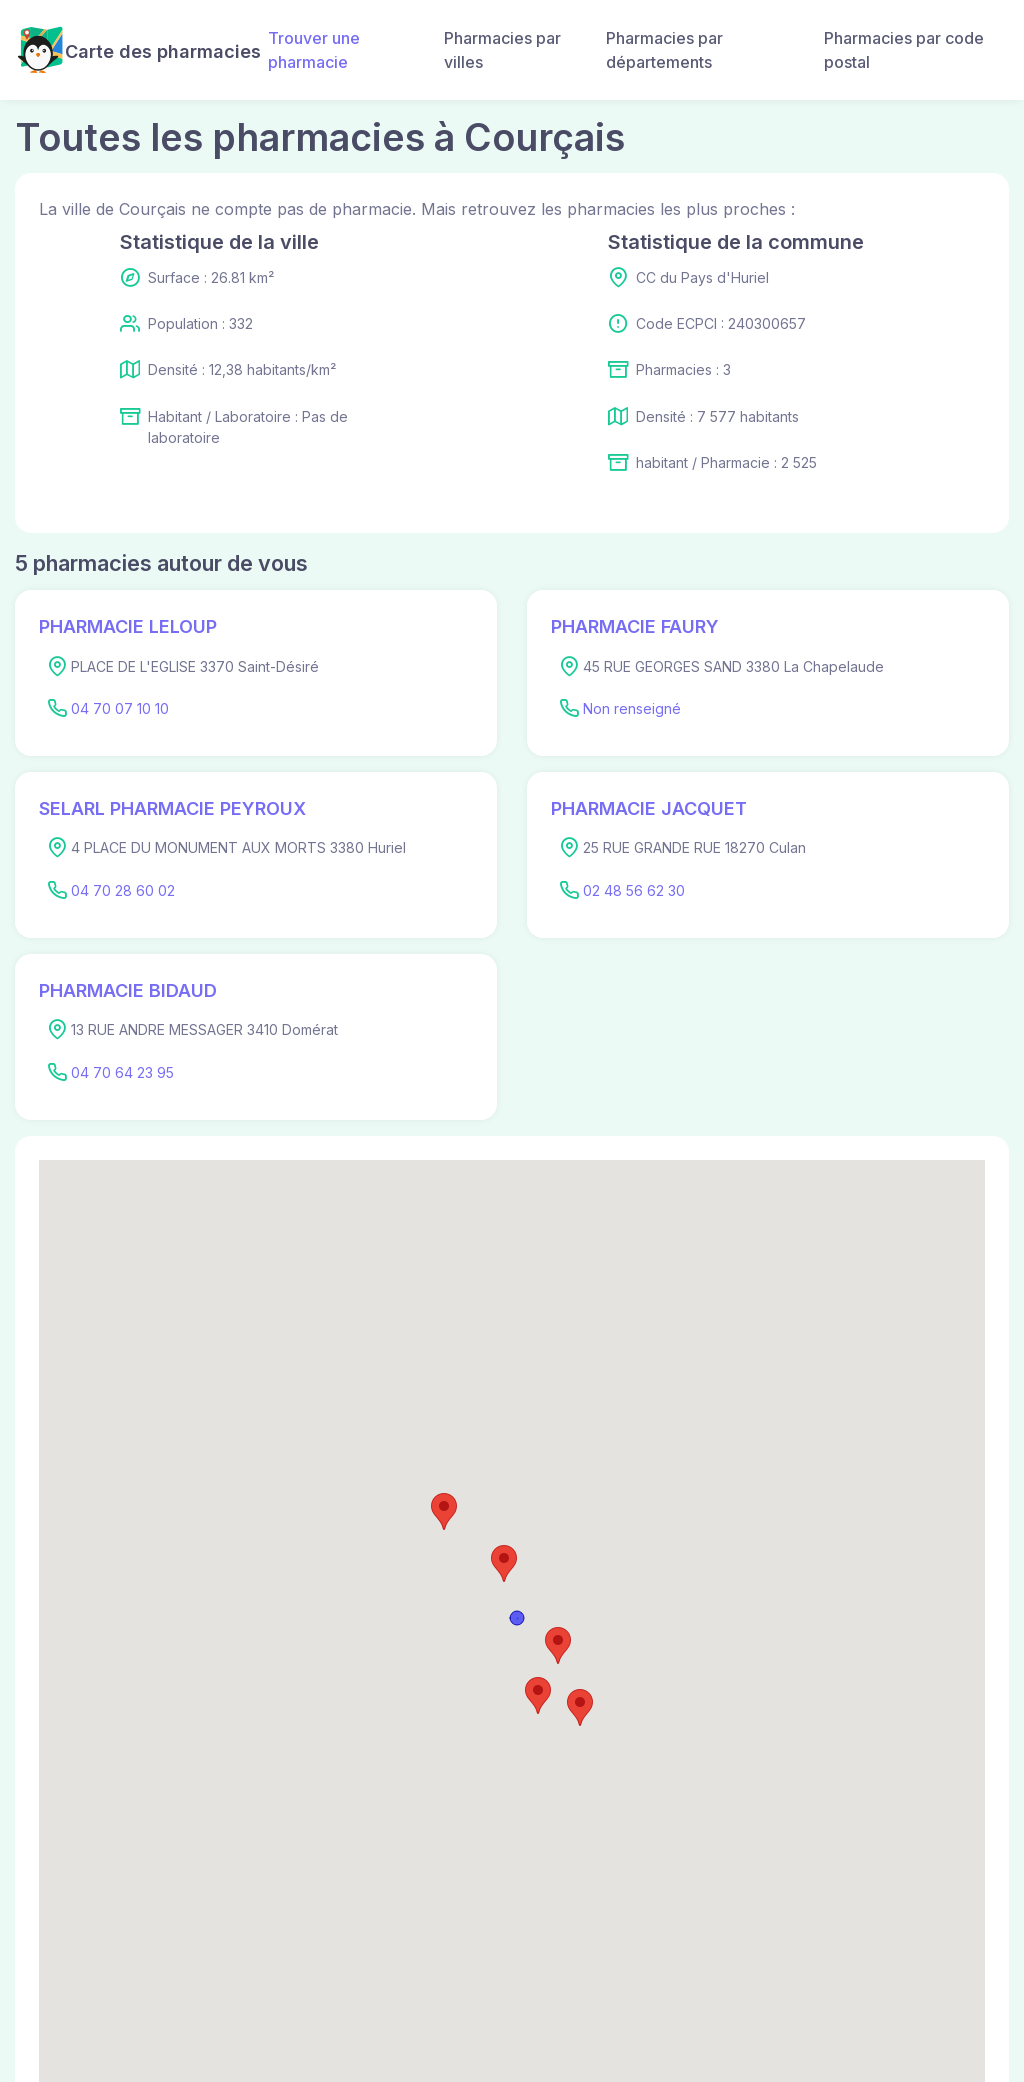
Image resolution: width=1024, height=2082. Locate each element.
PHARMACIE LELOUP (128, 626)
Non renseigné (632, 708)
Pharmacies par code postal (904, 50)
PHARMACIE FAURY (635, 626)
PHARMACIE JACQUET (649, 808)
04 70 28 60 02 (123, 890)
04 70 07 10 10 (120, 708)
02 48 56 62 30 (634, 890)
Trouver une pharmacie (314, 50)
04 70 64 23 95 (122, 1072)
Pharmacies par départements (664, 50)
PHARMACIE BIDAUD (128, 990)
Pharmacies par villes (502, 50)
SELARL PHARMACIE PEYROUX (172, 808)
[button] (504, 1563)
